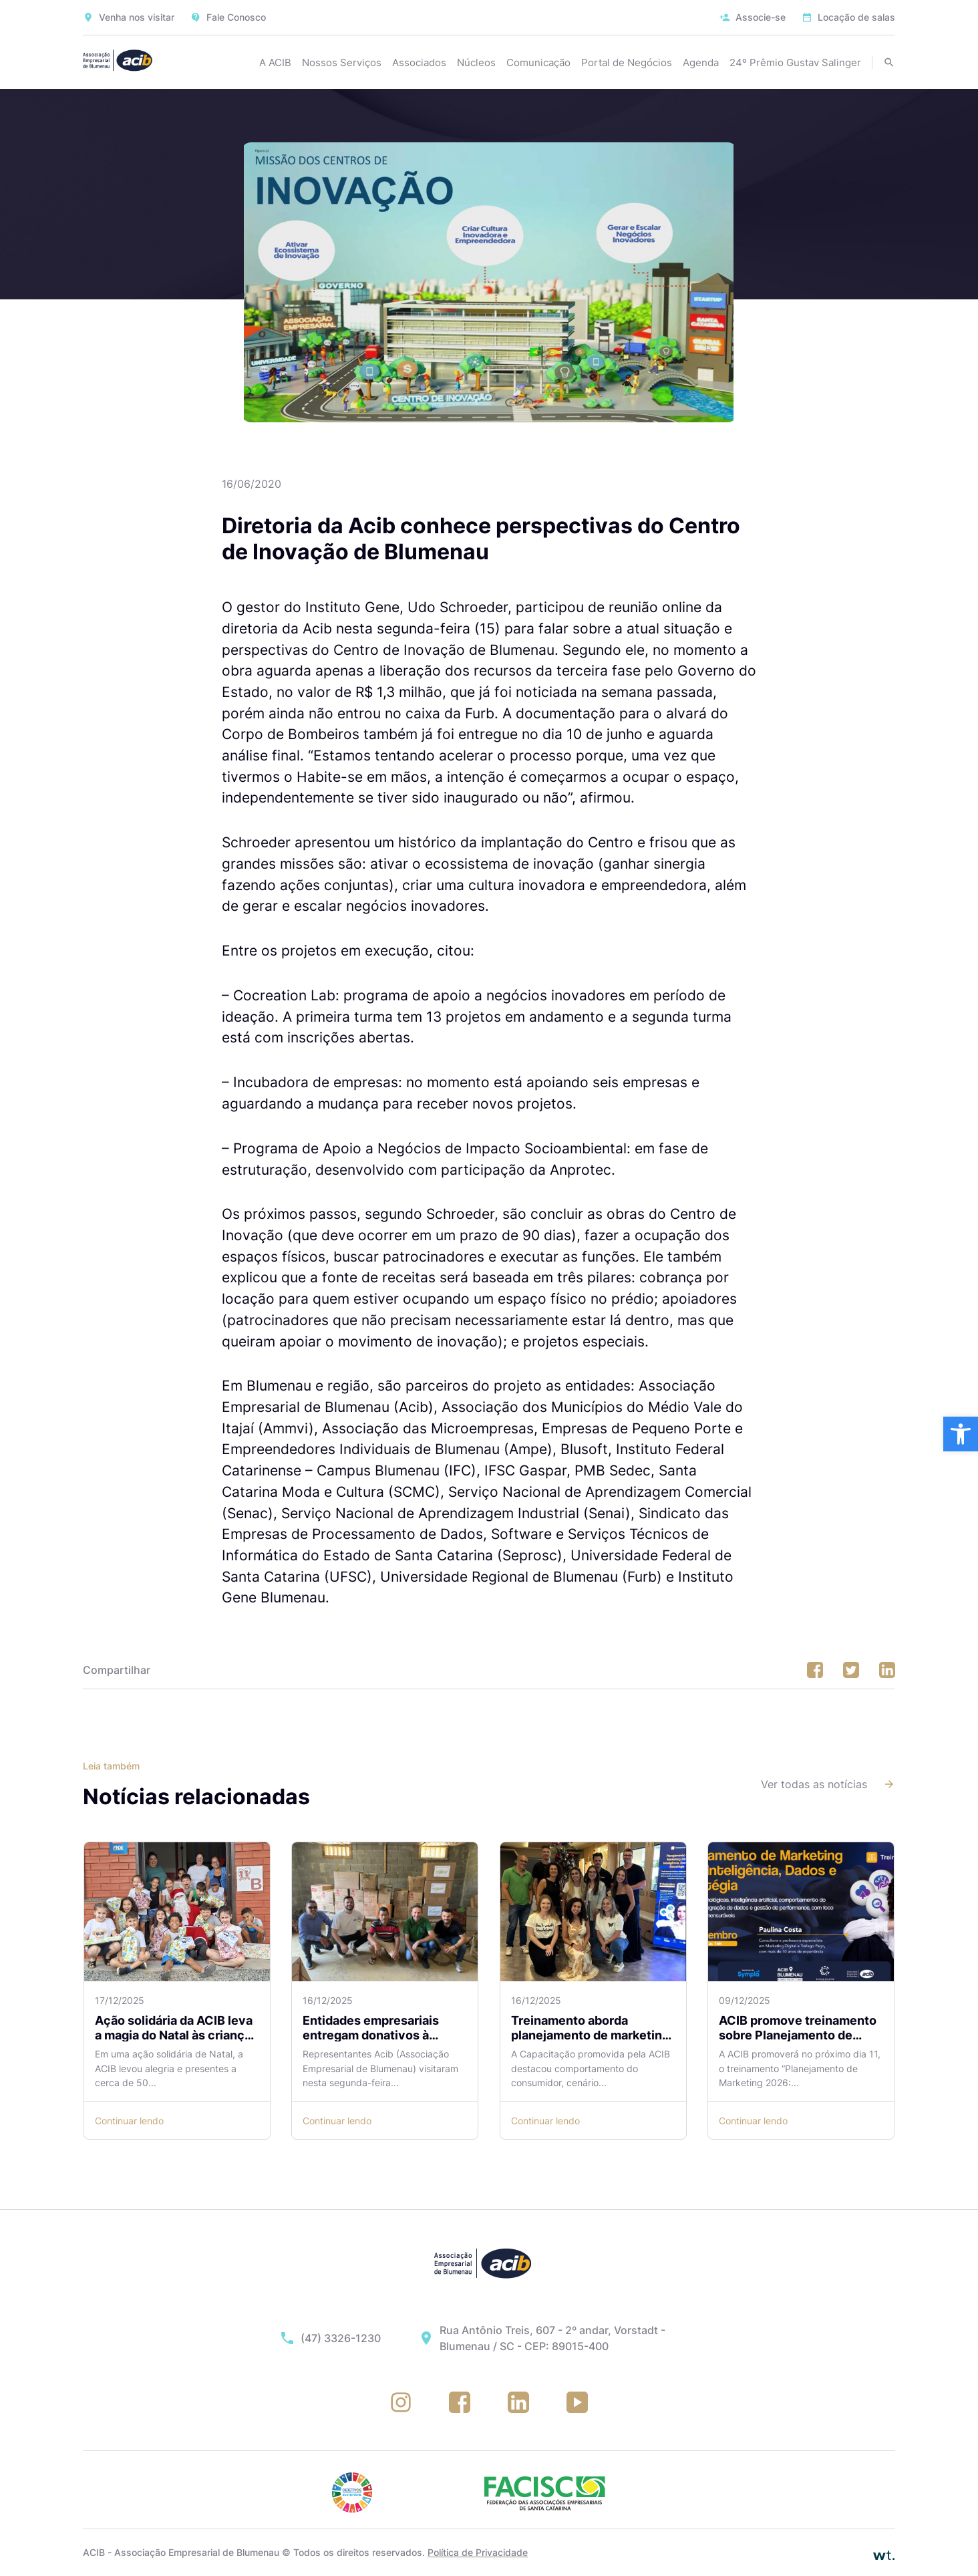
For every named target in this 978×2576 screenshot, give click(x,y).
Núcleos (476, 62)
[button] (960, 1434)
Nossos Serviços (341, 62)
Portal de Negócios (626, 62)
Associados (419, 62)
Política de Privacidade (478, 2552)
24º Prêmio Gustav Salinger (795, 62)
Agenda (701, 62)
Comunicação (538, 62)
